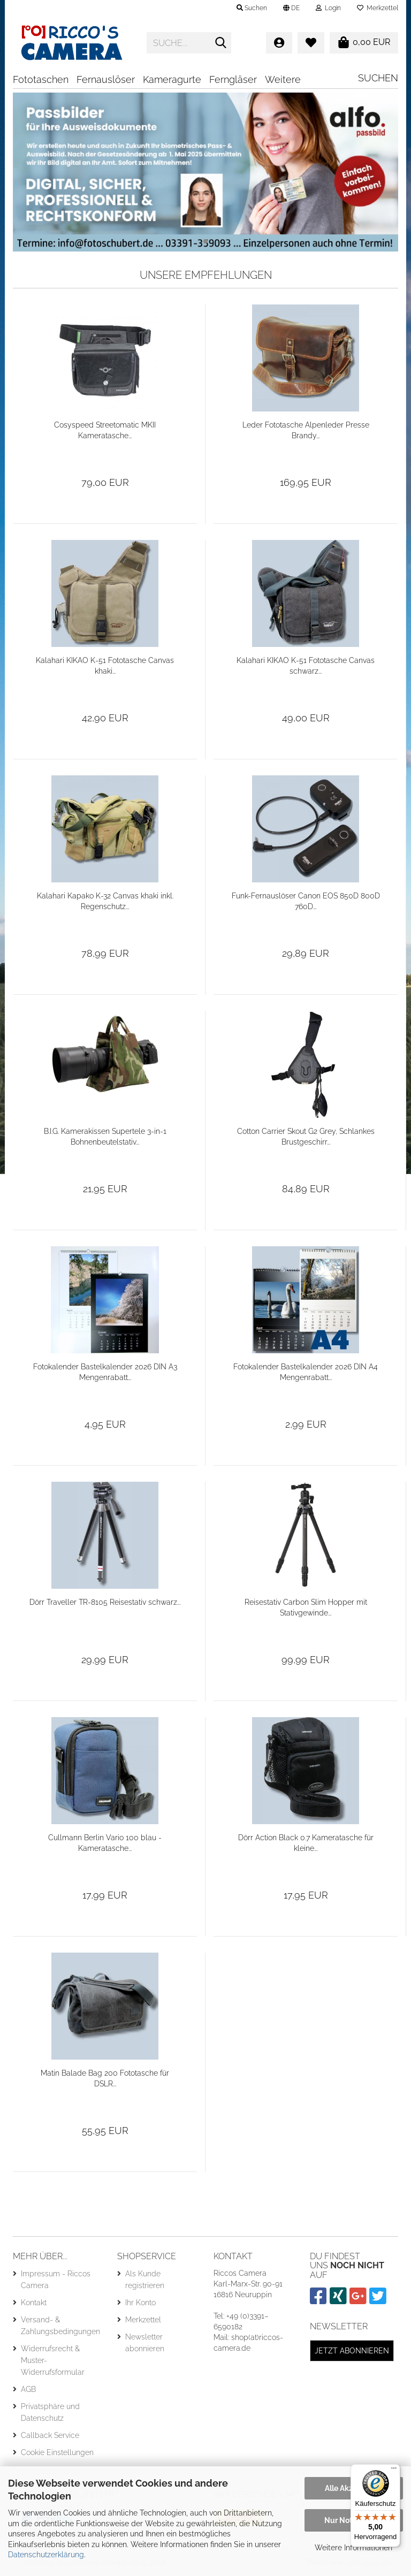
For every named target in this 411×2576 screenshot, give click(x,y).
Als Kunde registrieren (144, 2279)
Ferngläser (233, 79)
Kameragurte (172, 79)
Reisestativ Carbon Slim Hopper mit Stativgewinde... (306, 1607)
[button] (291, 8)
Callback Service (50, 2435)
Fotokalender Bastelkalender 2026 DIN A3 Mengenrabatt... (105, 1372)
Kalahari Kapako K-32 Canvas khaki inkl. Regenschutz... (105, 901)
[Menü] (393, 2470)
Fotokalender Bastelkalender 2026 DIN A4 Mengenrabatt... (305, 1372)
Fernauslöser (106, 79)
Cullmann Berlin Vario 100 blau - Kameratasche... (105, 1843)
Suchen (378, 77)
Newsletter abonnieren (144, 2343)
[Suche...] (221, 43)
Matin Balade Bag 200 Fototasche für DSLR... (105, 2078)
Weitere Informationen (353, 2547)
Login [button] (328, 8)
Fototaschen (40, 79)
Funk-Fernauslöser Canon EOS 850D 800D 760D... (306, 901)
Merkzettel (377, 8)
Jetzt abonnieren (352, 2350)
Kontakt (34, 2302)
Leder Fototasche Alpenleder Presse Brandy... (305, 430)
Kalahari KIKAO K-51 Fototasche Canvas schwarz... (306, 665)
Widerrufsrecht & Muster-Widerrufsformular (53, 2360)
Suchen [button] (252, 8)
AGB (28, 2389)
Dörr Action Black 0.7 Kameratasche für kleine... (306, 1843)
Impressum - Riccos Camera (55, 2279)
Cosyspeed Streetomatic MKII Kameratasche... (105, 430)
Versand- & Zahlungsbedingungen (60, 2325)
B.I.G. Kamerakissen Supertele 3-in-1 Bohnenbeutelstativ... (105, 1136)
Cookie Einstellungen (57, 2452)
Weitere (283, 79)
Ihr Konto (140, 2302)
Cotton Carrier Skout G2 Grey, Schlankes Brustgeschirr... (306, 1136)
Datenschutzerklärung (46, 2554)
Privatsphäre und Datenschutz (50, 2412)
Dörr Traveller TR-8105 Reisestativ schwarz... (104, 1602)
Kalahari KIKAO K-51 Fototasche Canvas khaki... (105, 665)
